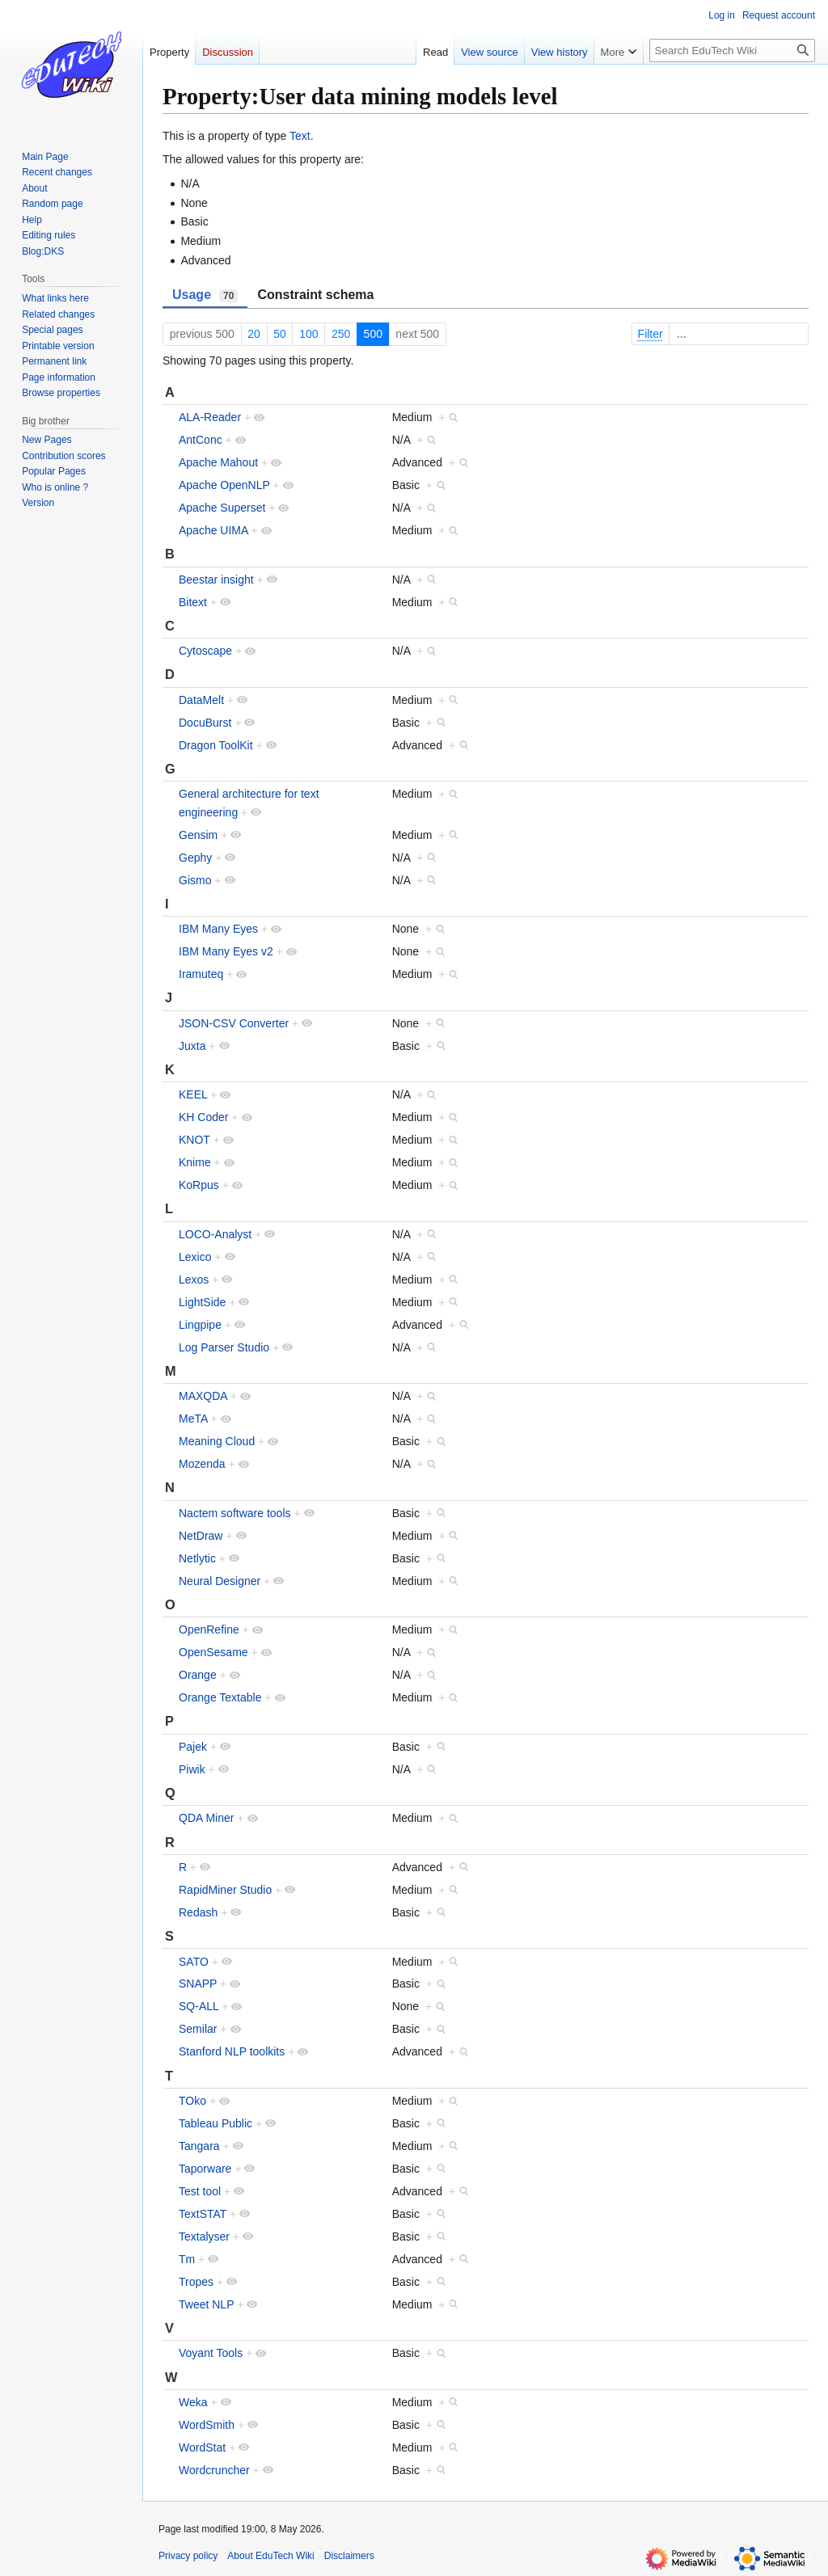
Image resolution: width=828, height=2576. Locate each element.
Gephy (195, 857)
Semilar (198, 2028)
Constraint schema (315, 294)
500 (373, 333)
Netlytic (197, 1558)
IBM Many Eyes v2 (226, 951)
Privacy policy (188, 2555)
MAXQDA (203, 1395)
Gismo (195, 880)
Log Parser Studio (224, 1347)
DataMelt (201, 700)
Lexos (194, 1279)
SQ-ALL (198, 2006)
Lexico (195, 1256)
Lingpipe (200, 1324)
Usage (205, 295)
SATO (194, 1961)
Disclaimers (349, 2555)
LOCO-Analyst (215, 1234)
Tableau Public (215, 2123)
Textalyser (204, 2236)
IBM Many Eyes (218, 928)
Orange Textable (220, 1697)
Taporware (205, 2168)
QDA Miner (206, 1817)
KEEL (193, 1094)
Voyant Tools (211, 2352)
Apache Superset (222, 507)
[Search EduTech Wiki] (732, 50)
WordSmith (206, 2424)
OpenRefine (209, 1629)
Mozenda (202, 1463)
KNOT (194, 1139)
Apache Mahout (218, 462)
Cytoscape (205, 650)
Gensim (198, 834)
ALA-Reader (210, 417)
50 (279, 333)
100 (308, 333)
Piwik (192, 1769)
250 (341, 333)
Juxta (192, 1045)
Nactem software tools (235, 1513)
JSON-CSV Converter (234, 1023)
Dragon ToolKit (216, 745)
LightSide (202, 1302)
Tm (187, 2259)
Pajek (193, 1746)
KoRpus (199, 1184)
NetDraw (200, 1535)
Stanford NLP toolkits (232, 2051)
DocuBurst (205, 722)
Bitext (193, 602)
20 (253, 333)
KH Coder (203, 1117)
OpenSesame (213, 1652)
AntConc (200, 439)
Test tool (200, 2191)
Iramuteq (201, 974)
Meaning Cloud (217, 1441)
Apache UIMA (213, 530)
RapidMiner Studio (225, 1889)
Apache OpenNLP (224, 485)
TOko (192, 2100)
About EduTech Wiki (270, 2555)
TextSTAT (202, 2213)
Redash (198, 1912)
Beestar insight (216, 579)
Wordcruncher (214, 2470)
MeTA (193, 1418)
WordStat (202, 2447)
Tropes (196, 2281)
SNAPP (198, 1983)
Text (299, 135)
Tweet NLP (206, 2304)
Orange (198, 1674)
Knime (195, 1162)
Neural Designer (219, 1581)
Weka (193, 2402)
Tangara (199, 2146)
